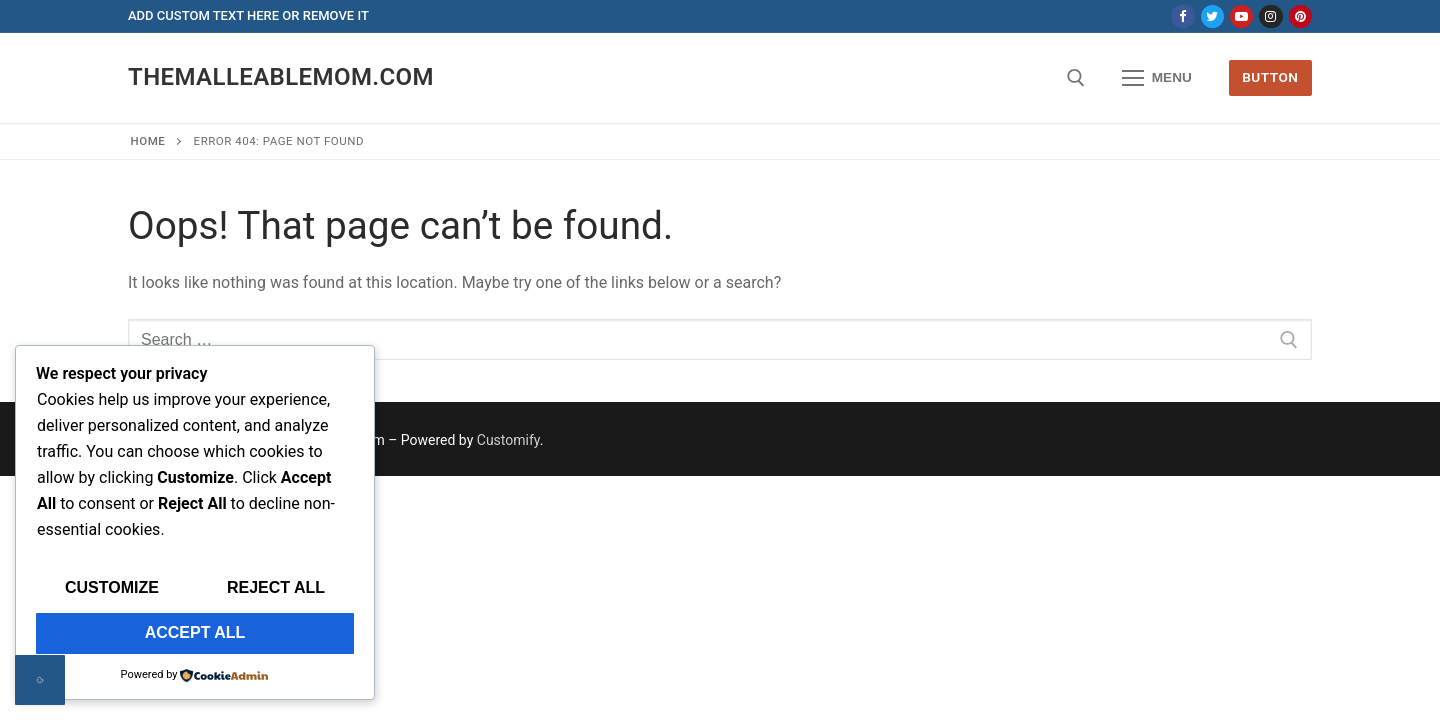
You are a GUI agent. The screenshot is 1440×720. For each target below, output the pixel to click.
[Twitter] (1212, 16)
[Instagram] (1270, 16)
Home (148, 141)
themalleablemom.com (281, 77)
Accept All (195, 632)
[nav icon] (1157, 78)
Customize (112, 587)
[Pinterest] (1300, 16)
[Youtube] (1241, 16)
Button (1270, 77)
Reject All (276, 587)
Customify (508, 440)
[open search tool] (1076, 78)
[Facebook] (1182, 16)
